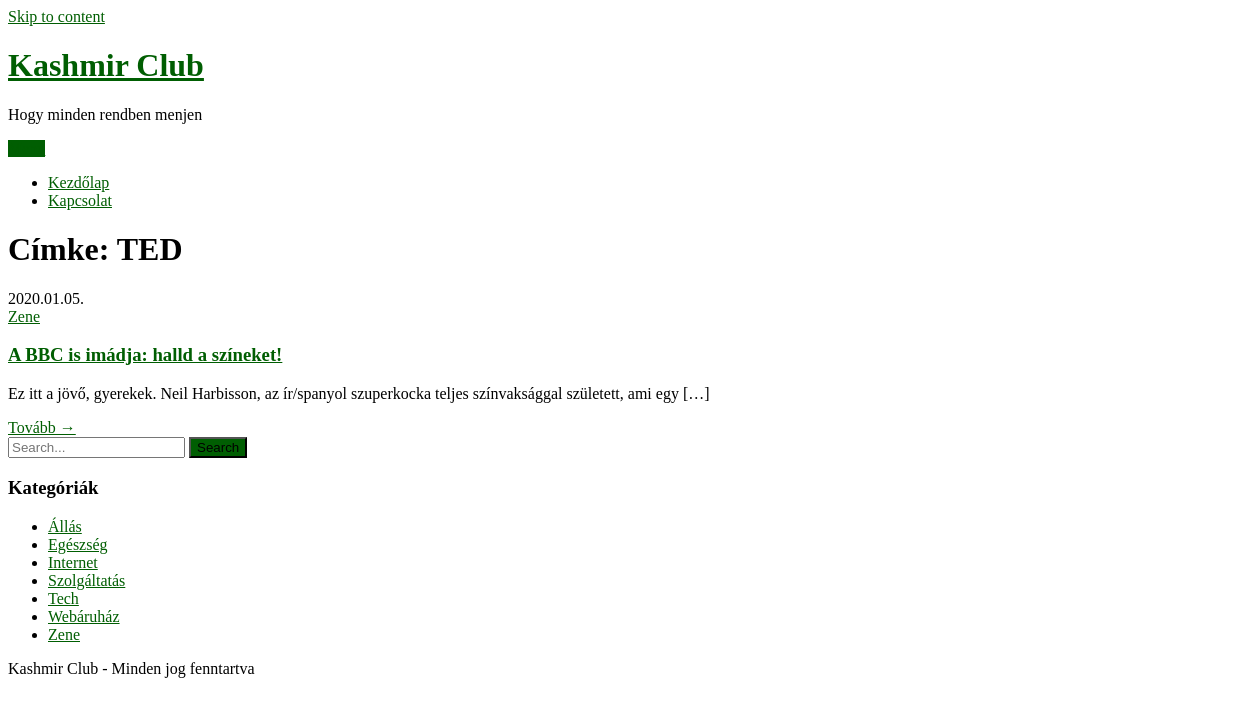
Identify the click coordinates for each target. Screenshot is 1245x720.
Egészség (78, 544)
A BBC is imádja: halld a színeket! (145, 354)
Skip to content (56, 16)
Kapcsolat (80, 200)
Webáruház (84, 616)
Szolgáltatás (86, 580)
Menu (26, 148)
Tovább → (42, 427)
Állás (65, 526)
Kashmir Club (106, 65)
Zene (24, 316)
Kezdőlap (78, 182)
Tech (63, 598)
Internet (73, 562)
